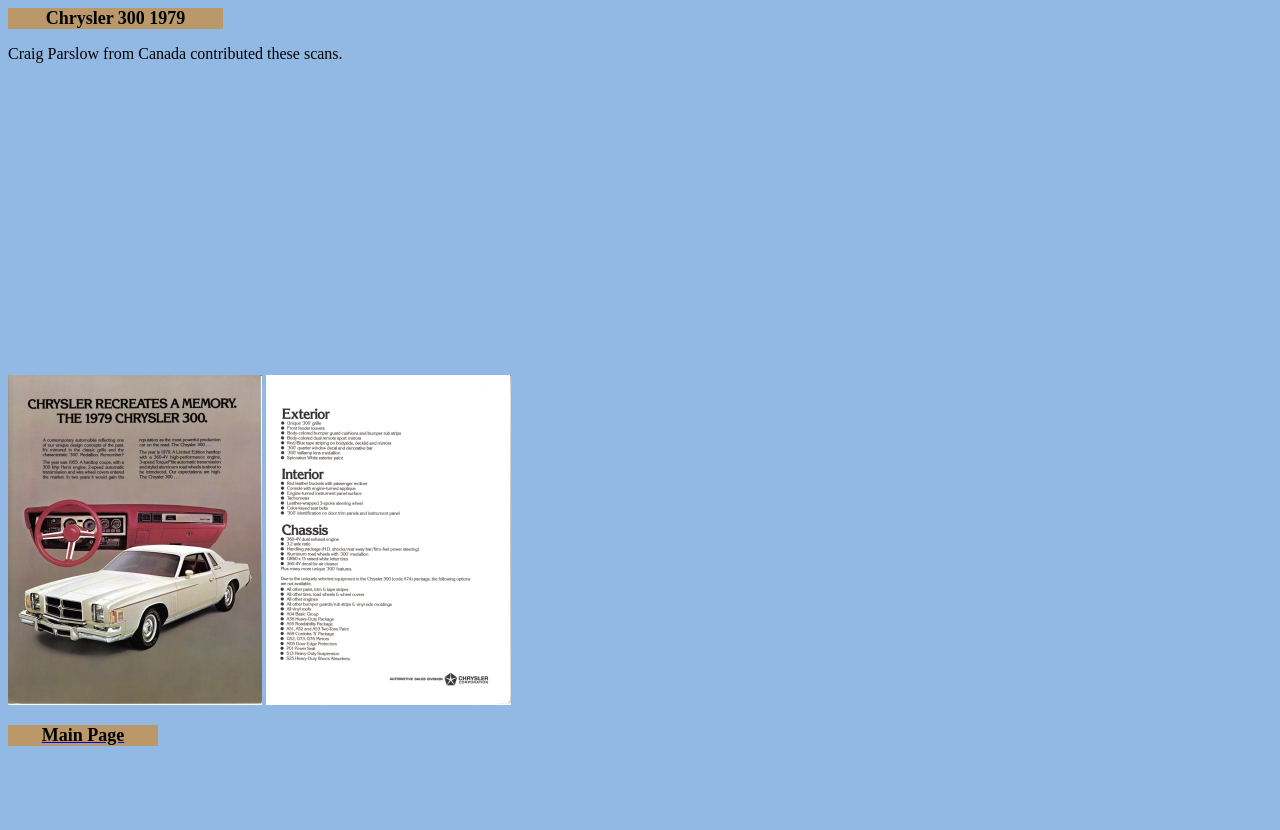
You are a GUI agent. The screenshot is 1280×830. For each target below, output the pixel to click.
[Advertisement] (640, 219)
